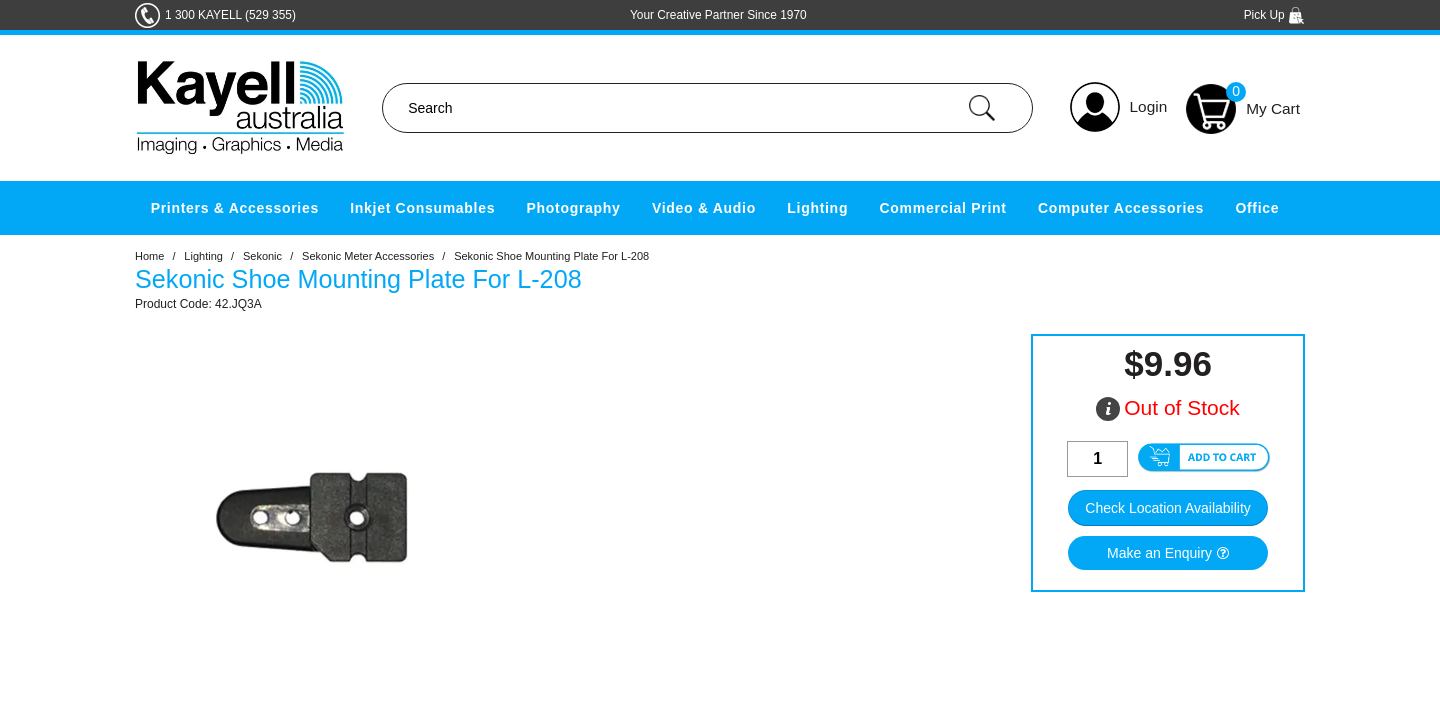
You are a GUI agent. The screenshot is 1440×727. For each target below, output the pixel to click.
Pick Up (1274, 15)
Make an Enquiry (1159, 553)
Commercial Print (943, 208)
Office (1257, 208)
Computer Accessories (1121, 208)
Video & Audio (704, 208)
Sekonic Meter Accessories (368, 256)
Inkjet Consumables (422, 208)
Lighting (817, 208)
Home (149, 256)
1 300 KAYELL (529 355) (230, 15)
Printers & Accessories (235, 208)
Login (1149, 106)
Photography (574, 208)
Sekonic (262, 256)
